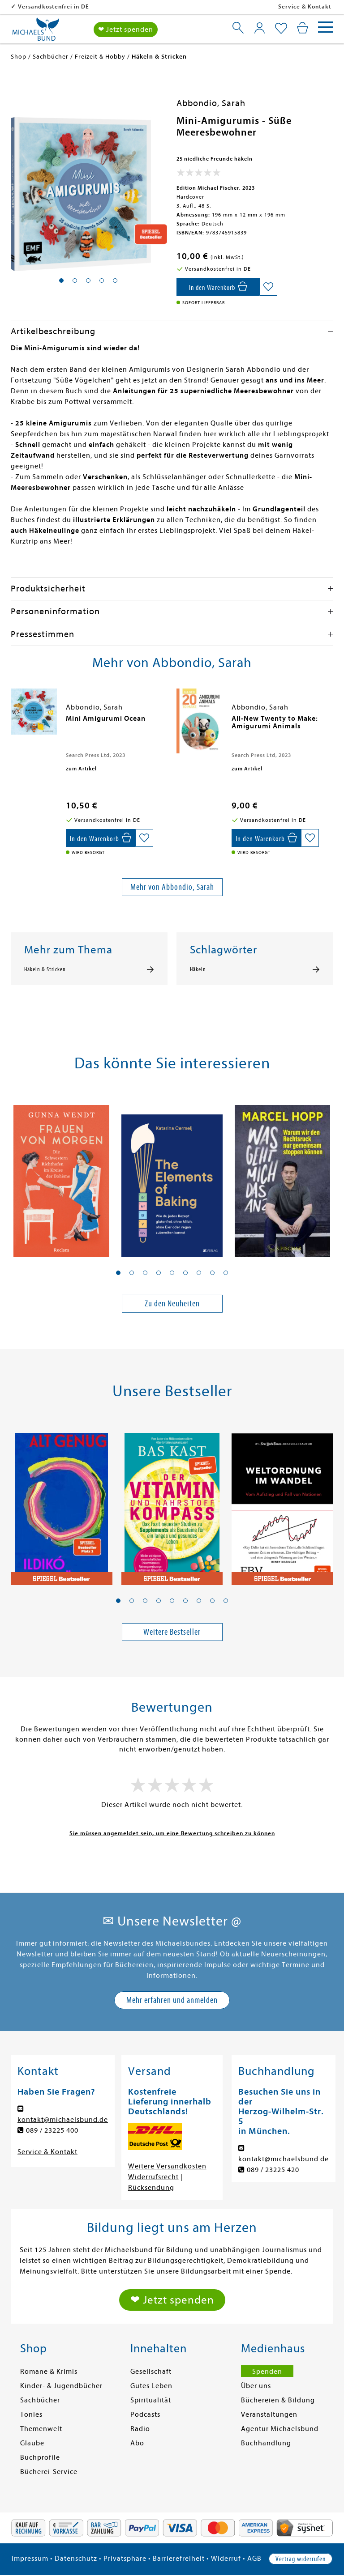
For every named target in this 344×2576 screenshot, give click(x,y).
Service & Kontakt (304, 6)
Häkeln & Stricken (45, 969)
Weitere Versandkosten (167, 2166)
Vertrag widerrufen (300, 2559)
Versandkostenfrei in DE (111, 6)
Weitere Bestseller (172, 1632)
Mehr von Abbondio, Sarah (172, 887)
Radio (140, 2429)
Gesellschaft (151, 2372)
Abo (137, 2443)
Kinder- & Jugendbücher (61, 2386)
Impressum (30, 2559)
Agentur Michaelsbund (279, 2429)
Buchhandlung (266, 2443)
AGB (254, 2559)
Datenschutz (76, 2559)
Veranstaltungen (269, 2414)
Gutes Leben (151, 2386)
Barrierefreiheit (179, 2559)
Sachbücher (40, 2400)
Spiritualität (150, 2400)
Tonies (31, 2414)
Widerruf (226, 2559)
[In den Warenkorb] (217, 287)
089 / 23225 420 (273, 2170)
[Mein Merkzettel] (281, 28)
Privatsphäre (124, 2559)
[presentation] (13, 723)
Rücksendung (151, 2188)
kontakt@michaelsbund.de (62, 2120)
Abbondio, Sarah (210, 103)
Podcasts (145, 2414)
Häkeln (198, 969)
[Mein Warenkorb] (302, 27)
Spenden (267, 2372)
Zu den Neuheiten (172, 1303)
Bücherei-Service (48, 2472)
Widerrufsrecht (153, 2177)
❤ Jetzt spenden (125, 30)
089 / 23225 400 (52, 2130)
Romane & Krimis (48, 2372)
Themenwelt (41, 2429)
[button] (118, 1273)
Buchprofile (40, 2457)
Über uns (256, 2386)
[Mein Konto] (259, 27)
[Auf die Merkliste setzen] (268, 287)
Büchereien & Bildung (278, 2400)
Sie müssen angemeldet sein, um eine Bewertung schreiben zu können (172, 1833)
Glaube (32, 2443)
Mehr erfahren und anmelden (172, 2000)
